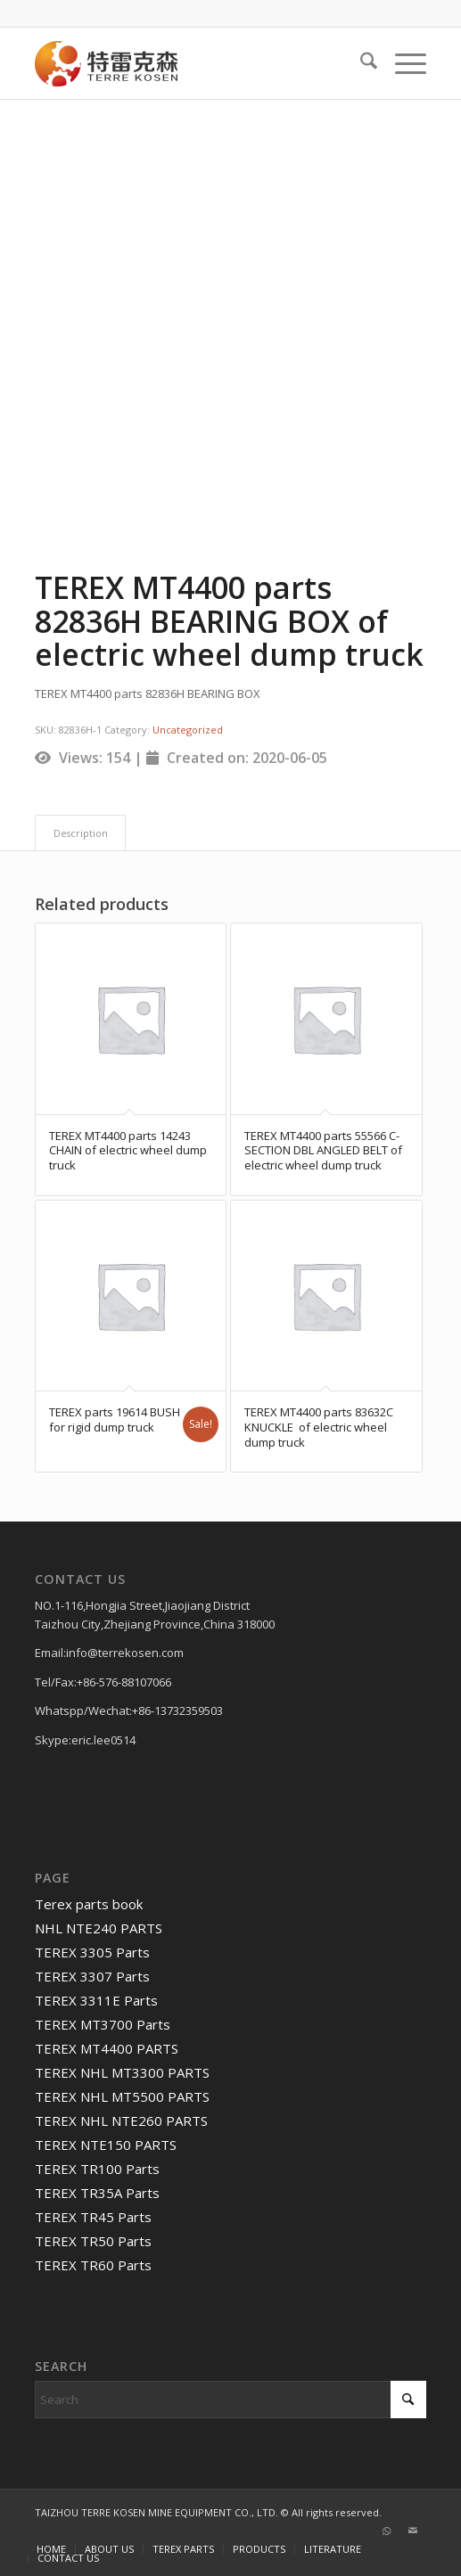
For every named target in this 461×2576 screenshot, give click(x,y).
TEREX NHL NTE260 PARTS (121, 2120)
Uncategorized (187, 729)
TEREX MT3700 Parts (102, 2024)
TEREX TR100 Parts (97, 2169)
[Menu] (401, 63)
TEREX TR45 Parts (93, 2217)
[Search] (359, 63)
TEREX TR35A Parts (97, 2193)
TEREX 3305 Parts (92, 1952)
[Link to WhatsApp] (386, 2530)
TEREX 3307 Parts (92, 1976)
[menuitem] (359, 63)
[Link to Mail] (412, 2530)
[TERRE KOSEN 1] (192, 63)
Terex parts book (89, 1904)
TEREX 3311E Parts (96, 2000)
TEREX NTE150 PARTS (106, 2145)
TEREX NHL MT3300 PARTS (122, 2072)
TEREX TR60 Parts (93, 2265)
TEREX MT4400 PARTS (106, 2048)
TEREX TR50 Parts (93, 2241)
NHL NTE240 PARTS (98, 1928)
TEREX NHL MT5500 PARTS (122, 2096)
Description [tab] (81, 833)
